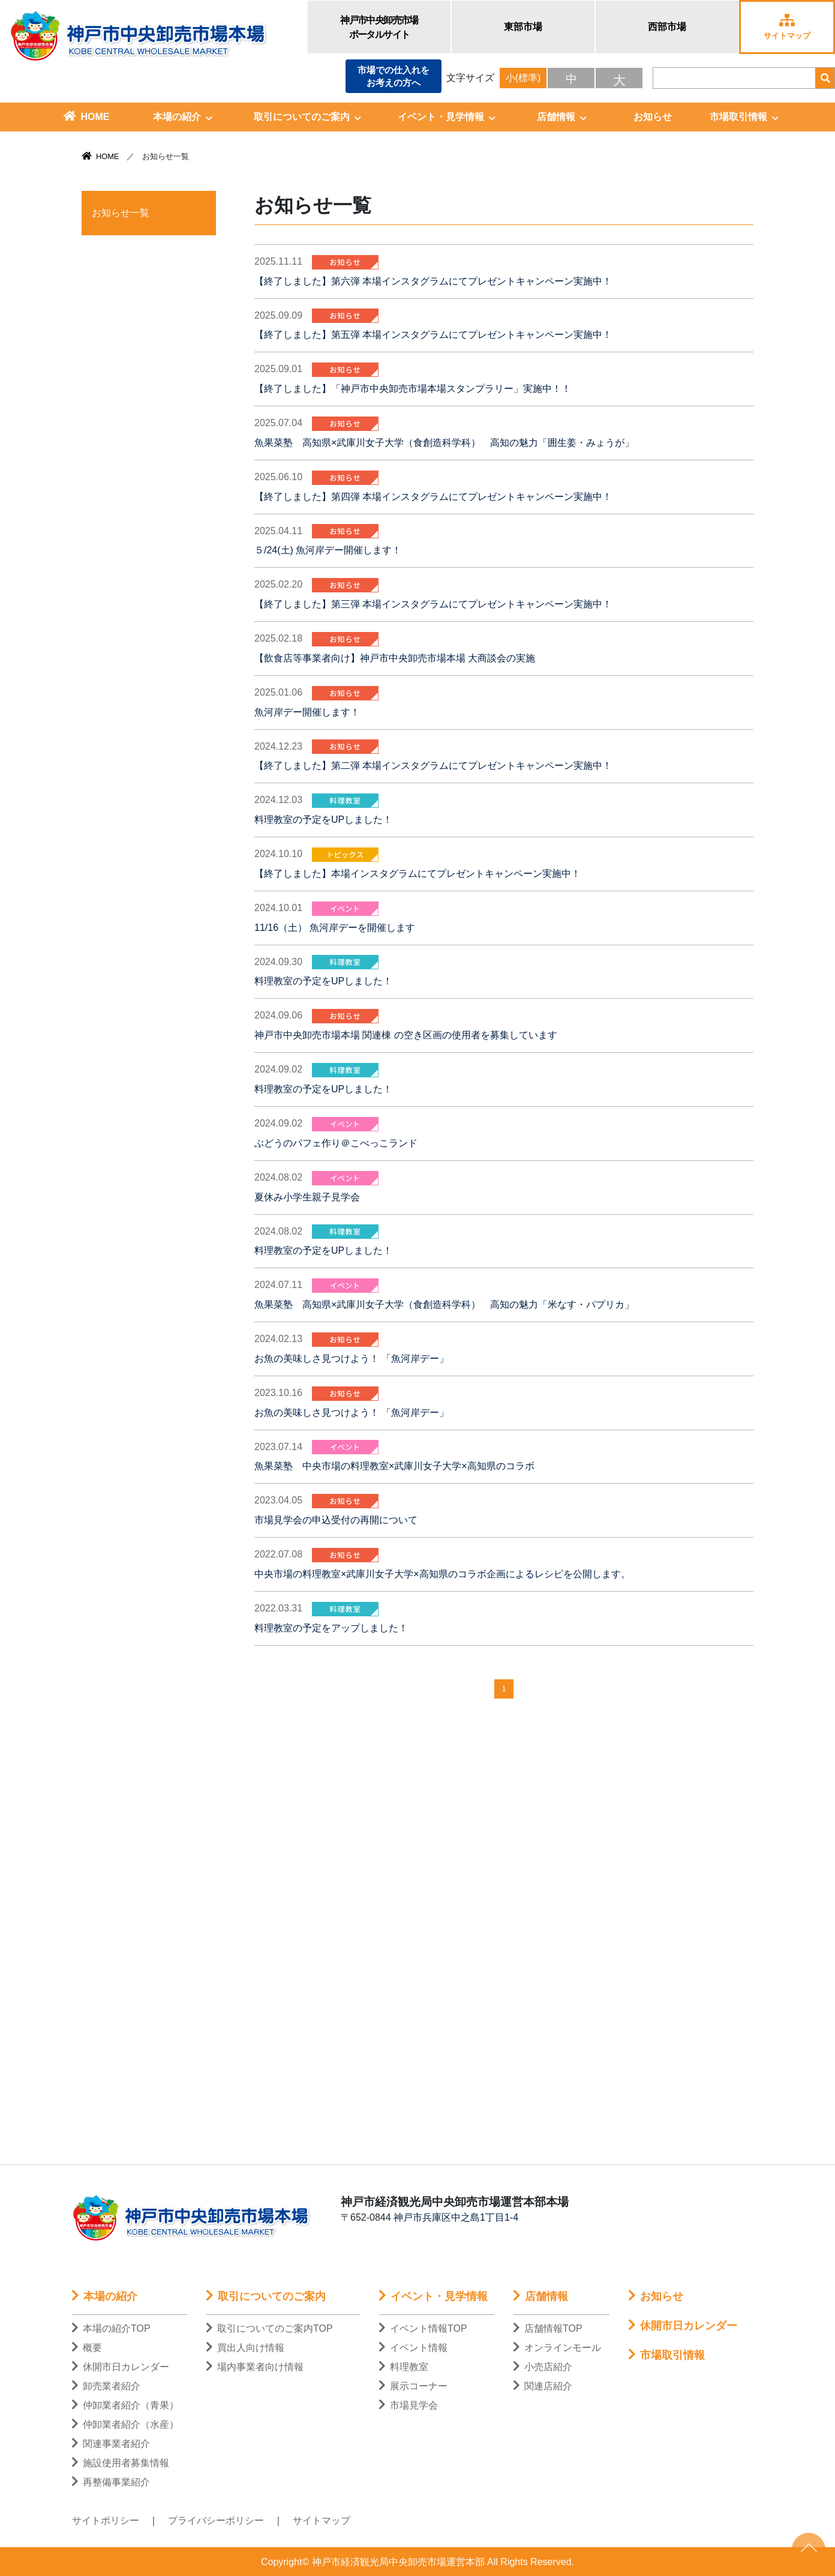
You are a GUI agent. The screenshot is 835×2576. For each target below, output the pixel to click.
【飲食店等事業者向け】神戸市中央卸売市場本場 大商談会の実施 (394, 658)
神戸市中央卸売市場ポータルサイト (379, 27)
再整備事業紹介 (111, 2482)
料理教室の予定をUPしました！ (323, 819)
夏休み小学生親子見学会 (307, 1197)
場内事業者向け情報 (255, 2367)
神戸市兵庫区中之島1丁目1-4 (456, 2217)
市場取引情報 (744, 117)
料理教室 (403, 2367)
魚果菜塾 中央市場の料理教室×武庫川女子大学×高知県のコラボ (394, 1466)
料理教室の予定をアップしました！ (331, 1628)
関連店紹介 (542, 2386)
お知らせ (652, 117)
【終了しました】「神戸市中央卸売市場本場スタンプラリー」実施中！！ (412, 389)
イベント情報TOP (423, 2328)
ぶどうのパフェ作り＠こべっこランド (336, 1143)
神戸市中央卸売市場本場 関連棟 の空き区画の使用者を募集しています (405, 1035)
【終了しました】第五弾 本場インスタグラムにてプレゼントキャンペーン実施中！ (433, 335)
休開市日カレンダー (120, 2367)
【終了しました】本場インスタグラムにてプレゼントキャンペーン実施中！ (417, 873)
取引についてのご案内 (307, 117)
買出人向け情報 (245, 2348)
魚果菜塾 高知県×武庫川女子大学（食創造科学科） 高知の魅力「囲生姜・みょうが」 (444, 443)
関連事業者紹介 (111, 2444)
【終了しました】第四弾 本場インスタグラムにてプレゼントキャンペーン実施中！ (433, 497)
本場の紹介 (182, 117)
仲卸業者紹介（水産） (125, 2424)
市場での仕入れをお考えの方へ (393, 76)
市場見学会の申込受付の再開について (336, 1520)
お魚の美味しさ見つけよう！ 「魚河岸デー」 (351, 1358)
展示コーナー (413, 2386)
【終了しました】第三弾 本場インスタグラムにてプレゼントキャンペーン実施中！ (433, 604)
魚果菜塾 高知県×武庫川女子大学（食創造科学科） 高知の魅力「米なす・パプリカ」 (444, 1304)
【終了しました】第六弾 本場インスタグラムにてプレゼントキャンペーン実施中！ (433, 281)
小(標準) (523, 78)
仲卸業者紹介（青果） (125, 2405)
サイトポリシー (105, 2520)
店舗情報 (562, 117)
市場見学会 (408, 2405)
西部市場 (667, 27)
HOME (87, 116)
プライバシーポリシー (216, 2520)
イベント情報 (413, 2348)
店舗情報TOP (547, 2328)
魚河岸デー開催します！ (307, 712)
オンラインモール (557, 2348)
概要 (87, 2348)
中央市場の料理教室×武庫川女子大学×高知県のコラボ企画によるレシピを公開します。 (442, 1574)
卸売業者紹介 (106, 2386)
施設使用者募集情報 (120, 2463)
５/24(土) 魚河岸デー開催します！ (327, 550)
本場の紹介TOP (111, 2328)
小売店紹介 (542, 2367)
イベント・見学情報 (446, 117)
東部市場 (523, 27)
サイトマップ (321, 2520)
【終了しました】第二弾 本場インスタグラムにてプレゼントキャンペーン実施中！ (433, 765)
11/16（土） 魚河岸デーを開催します (334, 927)
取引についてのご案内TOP (269, 2328)
